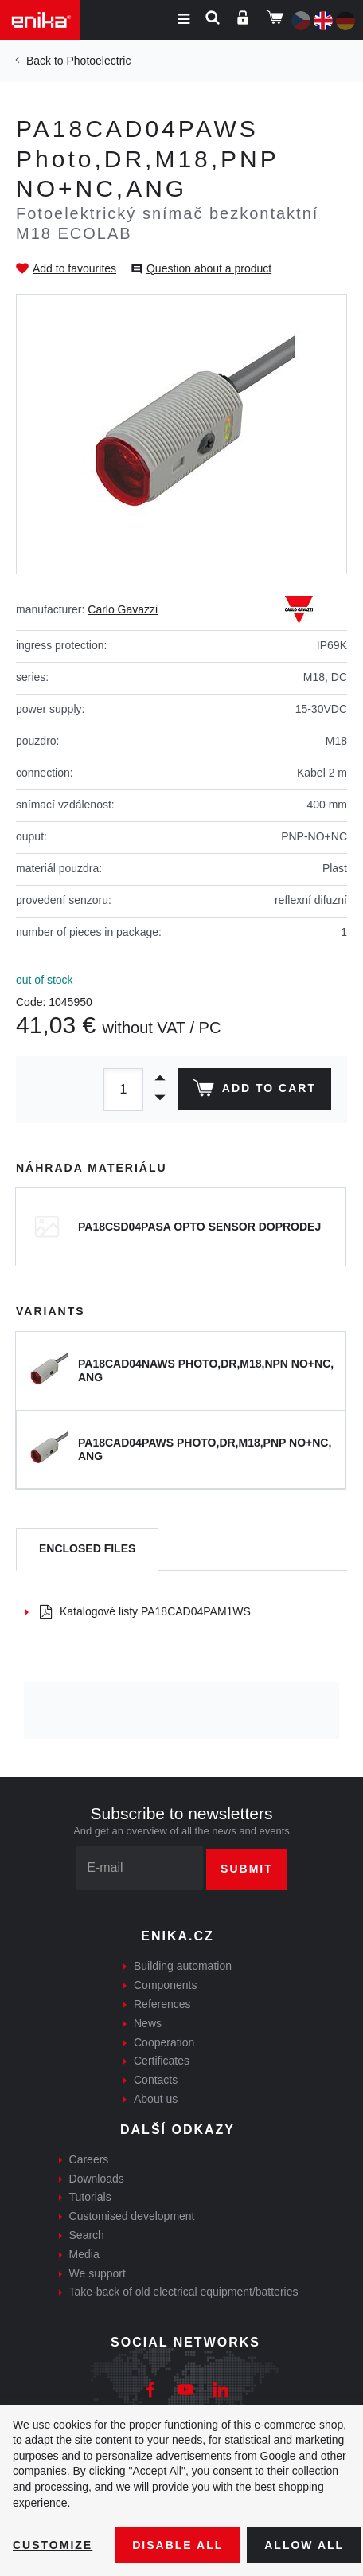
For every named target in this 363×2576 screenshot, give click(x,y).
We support (97, 2273)
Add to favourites (74, 268)
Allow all (304, 2545)
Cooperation (164, 2042)
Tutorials (90, 2196)
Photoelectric (98, 60)
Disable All (177, 2545)
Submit (247, 1868)
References (162, 2004)
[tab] (87, 1550)
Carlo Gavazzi (123, 609)
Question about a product (208, 268)
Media (84, 2254)
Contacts (156, 2079)
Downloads (96, 2178)
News (148, 2023)
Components (165, 1985)
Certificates (161, 2060)
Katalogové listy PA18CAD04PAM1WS (145, 1611)
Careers (89, 2159)
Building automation (183, 1965)
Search (86, 2235)
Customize (52, 2545)
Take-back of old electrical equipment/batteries (184, 2291)
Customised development (132, 2216)
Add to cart (254, 1091)
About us (156, 2099)
